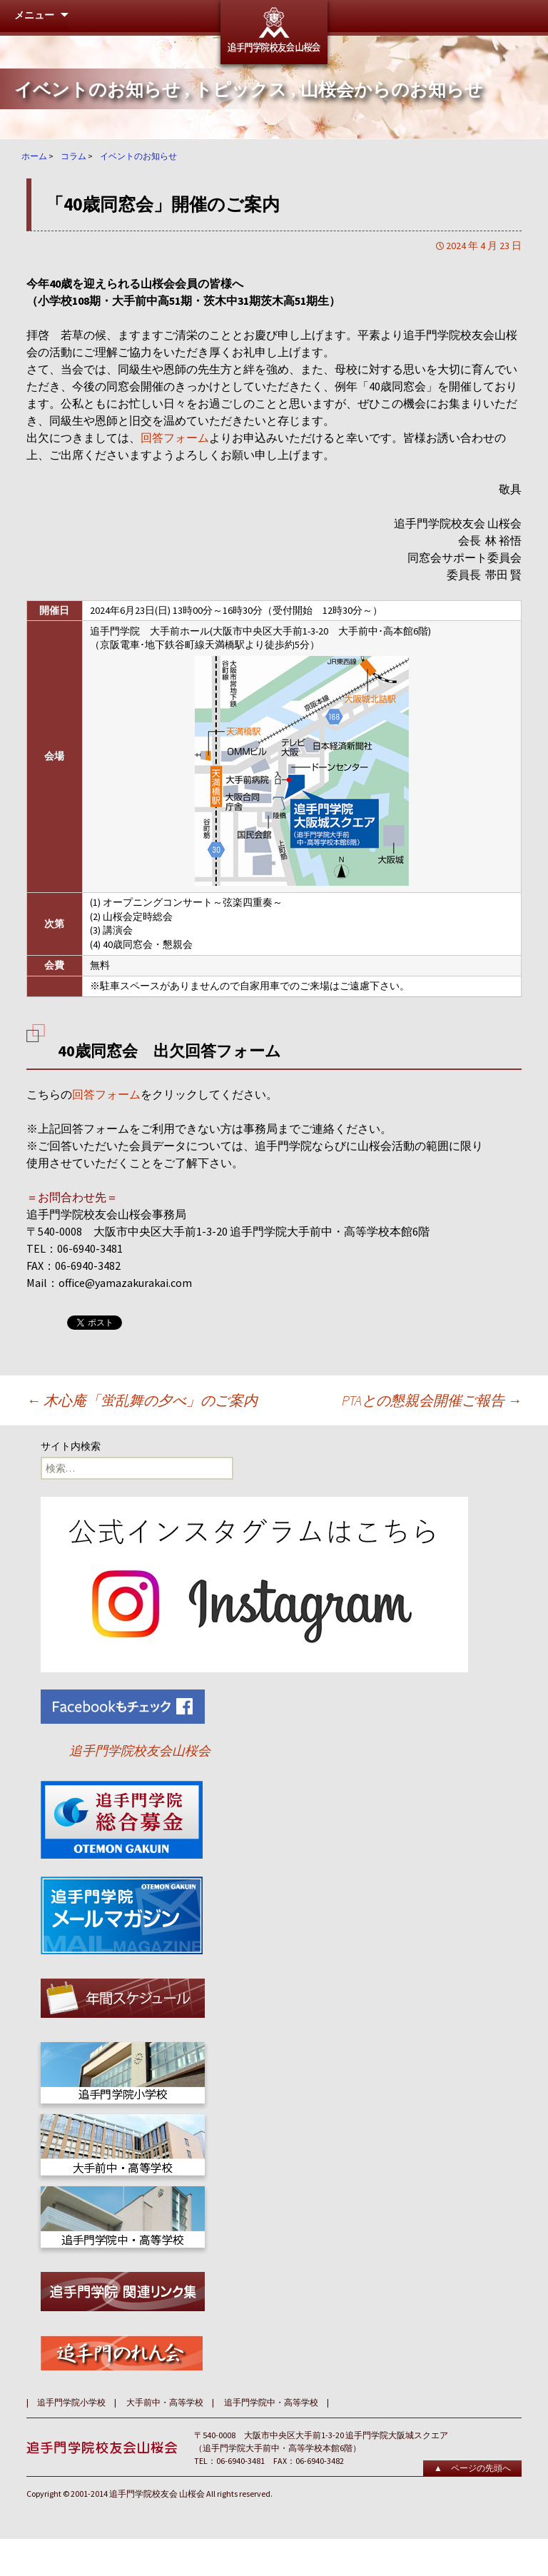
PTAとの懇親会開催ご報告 (432, 1400)
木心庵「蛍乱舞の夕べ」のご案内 (142, 1400)
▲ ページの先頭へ (472, 2468)
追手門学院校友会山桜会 (139, 1750)
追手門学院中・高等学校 (271, 2402)
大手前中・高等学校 (164, 2402)
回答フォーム (175, 437)
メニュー (34, 15)
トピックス (240, 89)
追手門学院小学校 (71, 2402)
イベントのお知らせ (97, 89)
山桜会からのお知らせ (391, 89)
